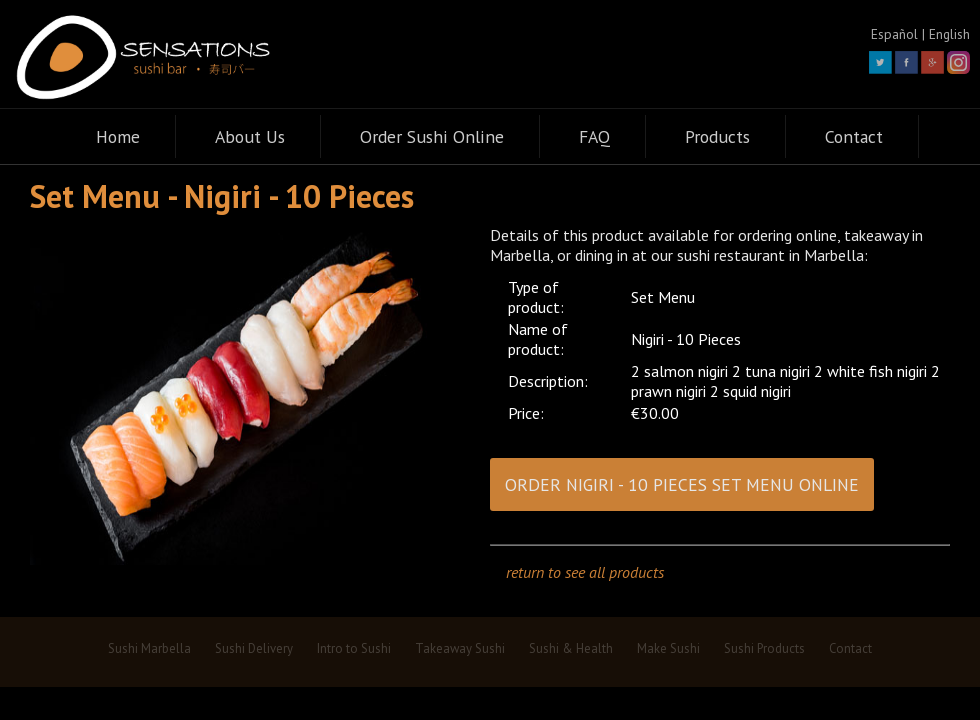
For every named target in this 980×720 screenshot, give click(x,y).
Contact (854, 136)
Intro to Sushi (354, 648)
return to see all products (585, 572)
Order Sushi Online (432, 136)
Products (717, 136)
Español (894, 34)
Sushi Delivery (254, 648)
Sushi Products (764, 648)
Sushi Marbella (149, 648)
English (949, 34)
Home (118, 136)
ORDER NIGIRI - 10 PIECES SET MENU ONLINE (682, 484)
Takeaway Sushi (460, 648)
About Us (250, 136)
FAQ (594, 136)
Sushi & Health (571, 648)
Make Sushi (668, 648)
